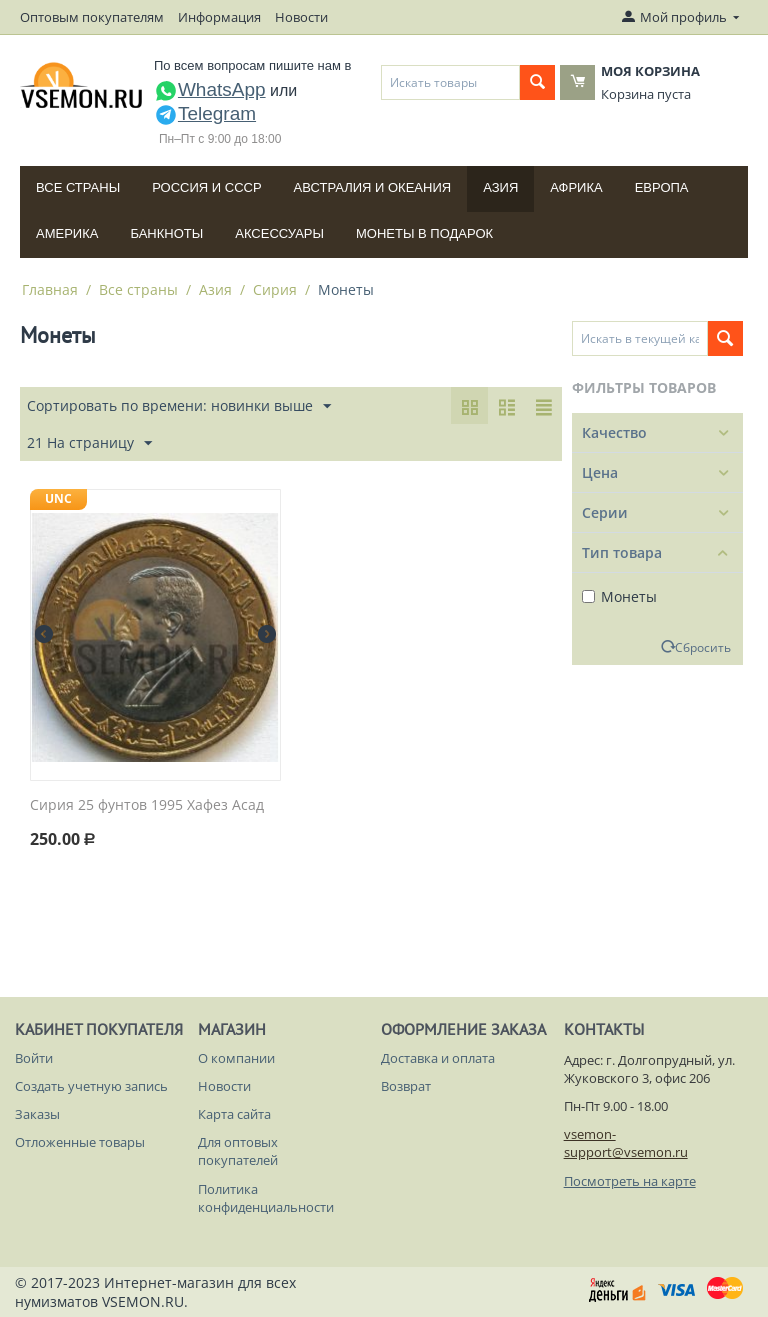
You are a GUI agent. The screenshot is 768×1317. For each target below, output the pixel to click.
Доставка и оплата (438, 1058)
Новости (301, 17)
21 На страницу (89, 443)
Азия (500, 187)
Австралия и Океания (373, 187)
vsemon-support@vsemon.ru (626, 1143)
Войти (34, 1058)
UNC (58, 498)
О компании (236, 1058)
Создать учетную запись (91, 1086)
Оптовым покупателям (92, 17)
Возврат (406, 1086)
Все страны (78, 187)
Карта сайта (234, 1114)
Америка (67, 233)
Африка (576, 187)
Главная (50, 289)
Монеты (619, 596)
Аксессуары (279, 233)
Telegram (205, 113)
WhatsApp (210, 89)
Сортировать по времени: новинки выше (179, 406)
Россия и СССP (206, 187)
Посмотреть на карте (630, 1181)
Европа (662, 187)
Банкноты (166, 233)
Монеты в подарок (424, 233)
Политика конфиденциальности (266, 1198)
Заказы (37, 1114)
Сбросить (703, 647)
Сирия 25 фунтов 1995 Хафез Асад (147, 805)
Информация (219, 17)
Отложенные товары (80, 1142)
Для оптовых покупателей (238, 1151)
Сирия (275, 289)
